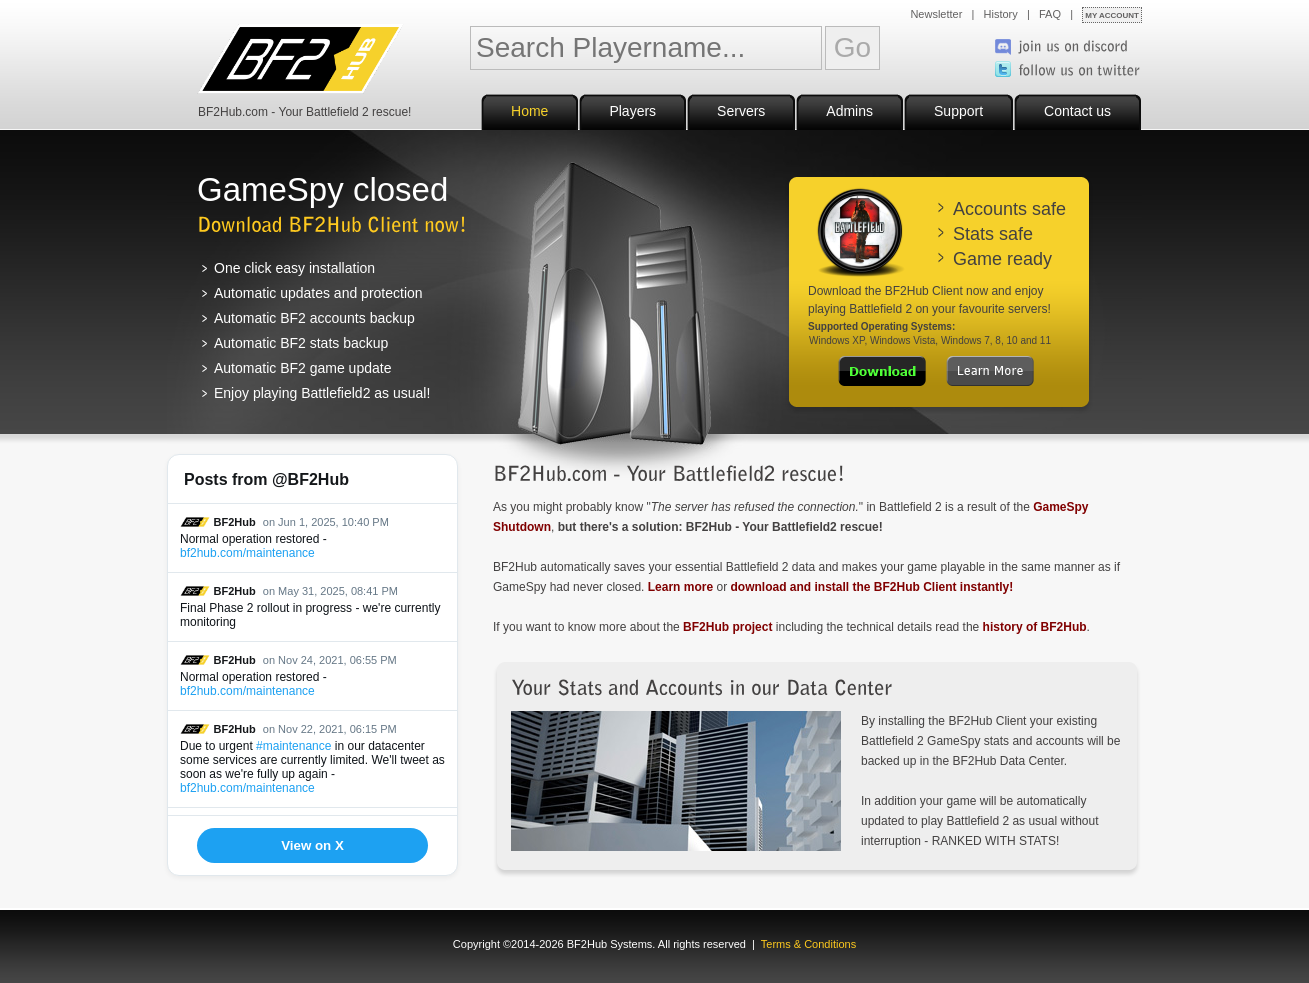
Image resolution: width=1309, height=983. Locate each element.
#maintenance (293, 746)
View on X (312, 845)
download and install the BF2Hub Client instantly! (871, 587)
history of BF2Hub (1035, 627)
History (1001, 14)
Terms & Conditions (808, 944)
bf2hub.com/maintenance (247, 553)
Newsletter (936, 14)
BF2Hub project (727, 627)
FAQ (1050, 14)
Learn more (680, 587)
